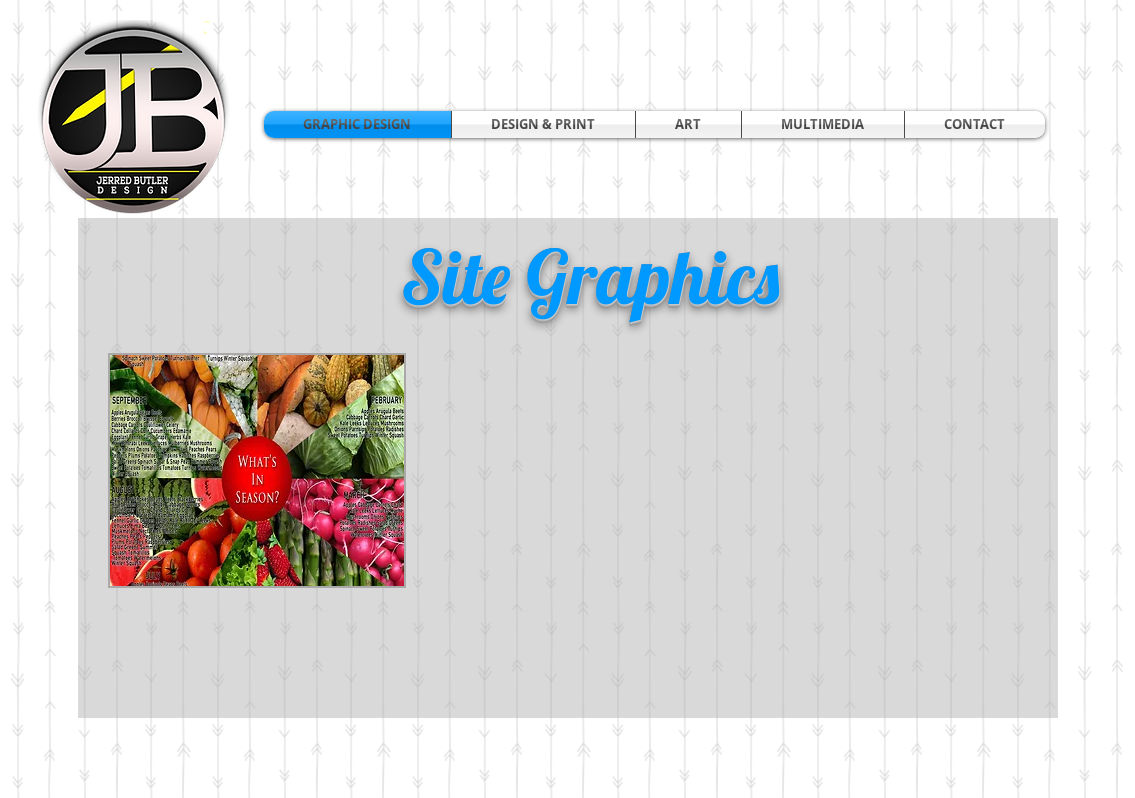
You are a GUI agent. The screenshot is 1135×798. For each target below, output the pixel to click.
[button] (543, 124)
